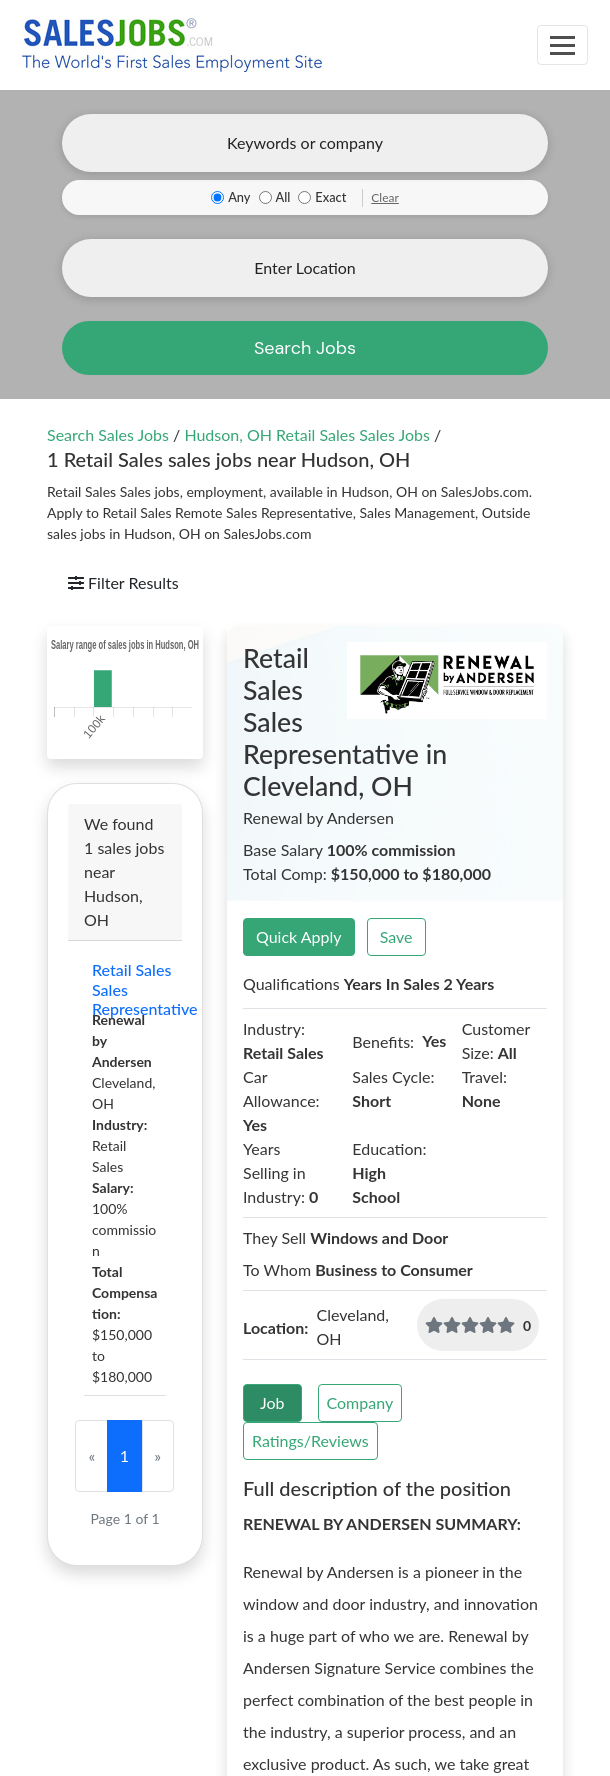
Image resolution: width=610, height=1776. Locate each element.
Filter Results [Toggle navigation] (123, 582)
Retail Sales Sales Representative (125, 989)
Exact (330, 197)
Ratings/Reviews (310, 1440)
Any (239, 197)
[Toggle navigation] (562, 45)
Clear (385, 197)
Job (272, 1402)
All (283, 197)
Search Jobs (305, 348)
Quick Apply (299, 936)
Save (396, 936)
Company (360, 1402)
